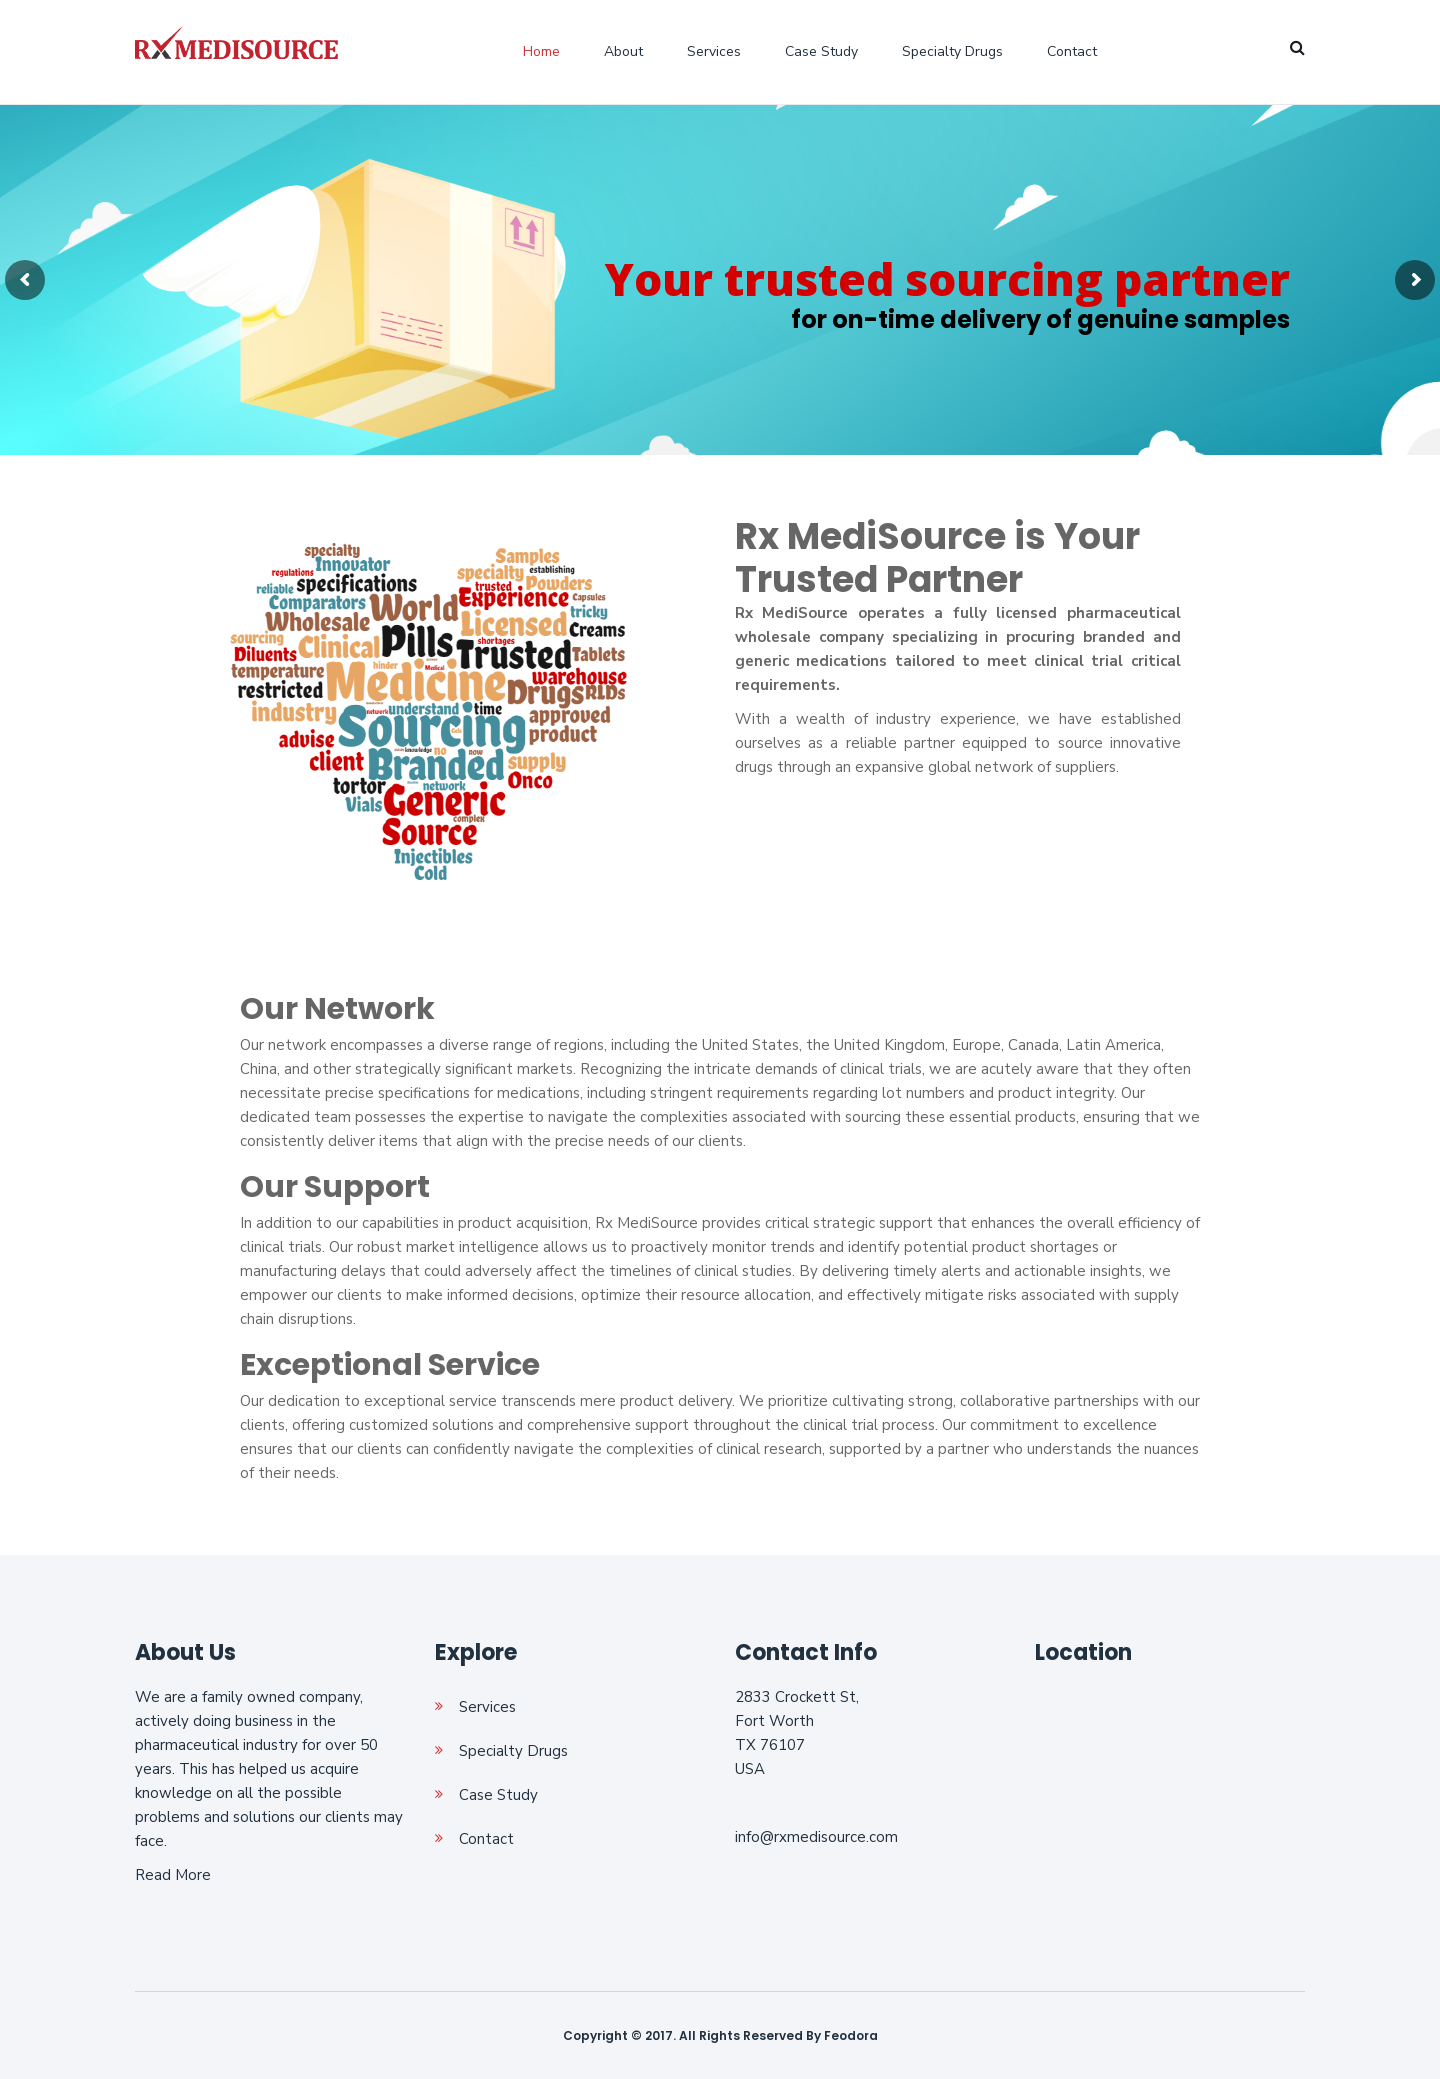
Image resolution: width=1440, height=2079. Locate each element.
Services (714, 51)
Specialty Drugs (952, 51)
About (623, 51)
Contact (1072, 51)
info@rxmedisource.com (816, 1837)
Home (541, 51)
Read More (173, 1875)
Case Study (821, 51)
